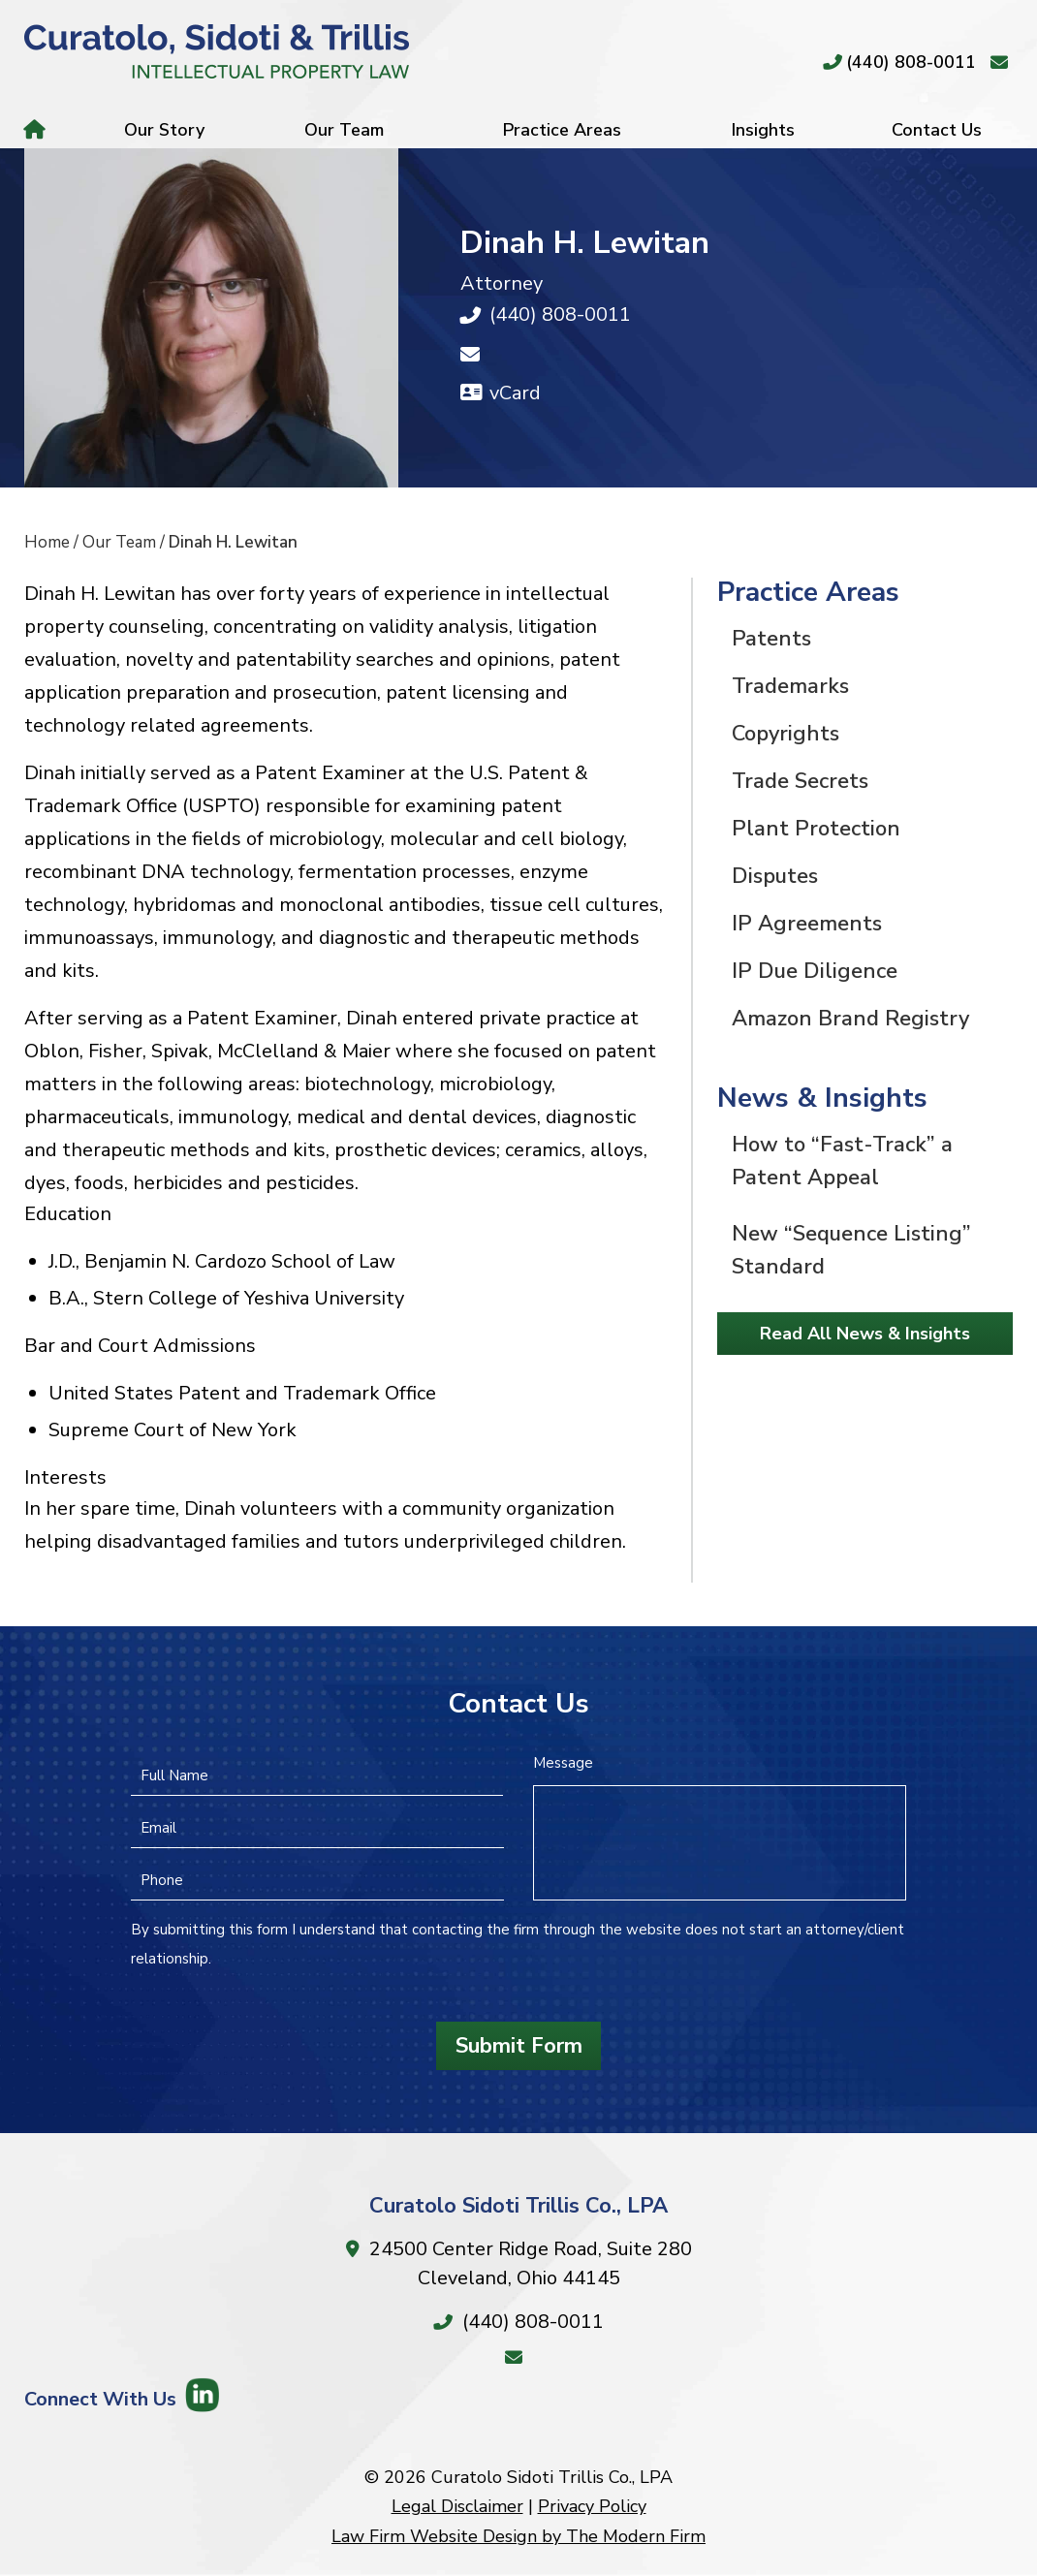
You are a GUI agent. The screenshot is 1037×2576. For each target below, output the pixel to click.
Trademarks (790, 686)
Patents (771, 638)
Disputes (775, 876)
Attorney (501, 283)
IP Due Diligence (814, 971)
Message (563, 1763)
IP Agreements (807, 923)
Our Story (164, 129)
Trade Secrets (800, 781)
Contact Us (937, 129)
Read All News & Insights (865, 1333)
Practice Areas (562, 129)
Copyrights (785, 733)
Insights (763, 129)
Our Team (344, 129)
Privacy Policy (592, 2506)
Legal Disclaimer (457, 2506)
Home (37, 130)
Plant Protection (816, 828)
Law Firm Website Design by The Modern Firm (518, 2536)
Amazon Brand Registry (850, 1018)
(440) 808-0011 (911, 62)
